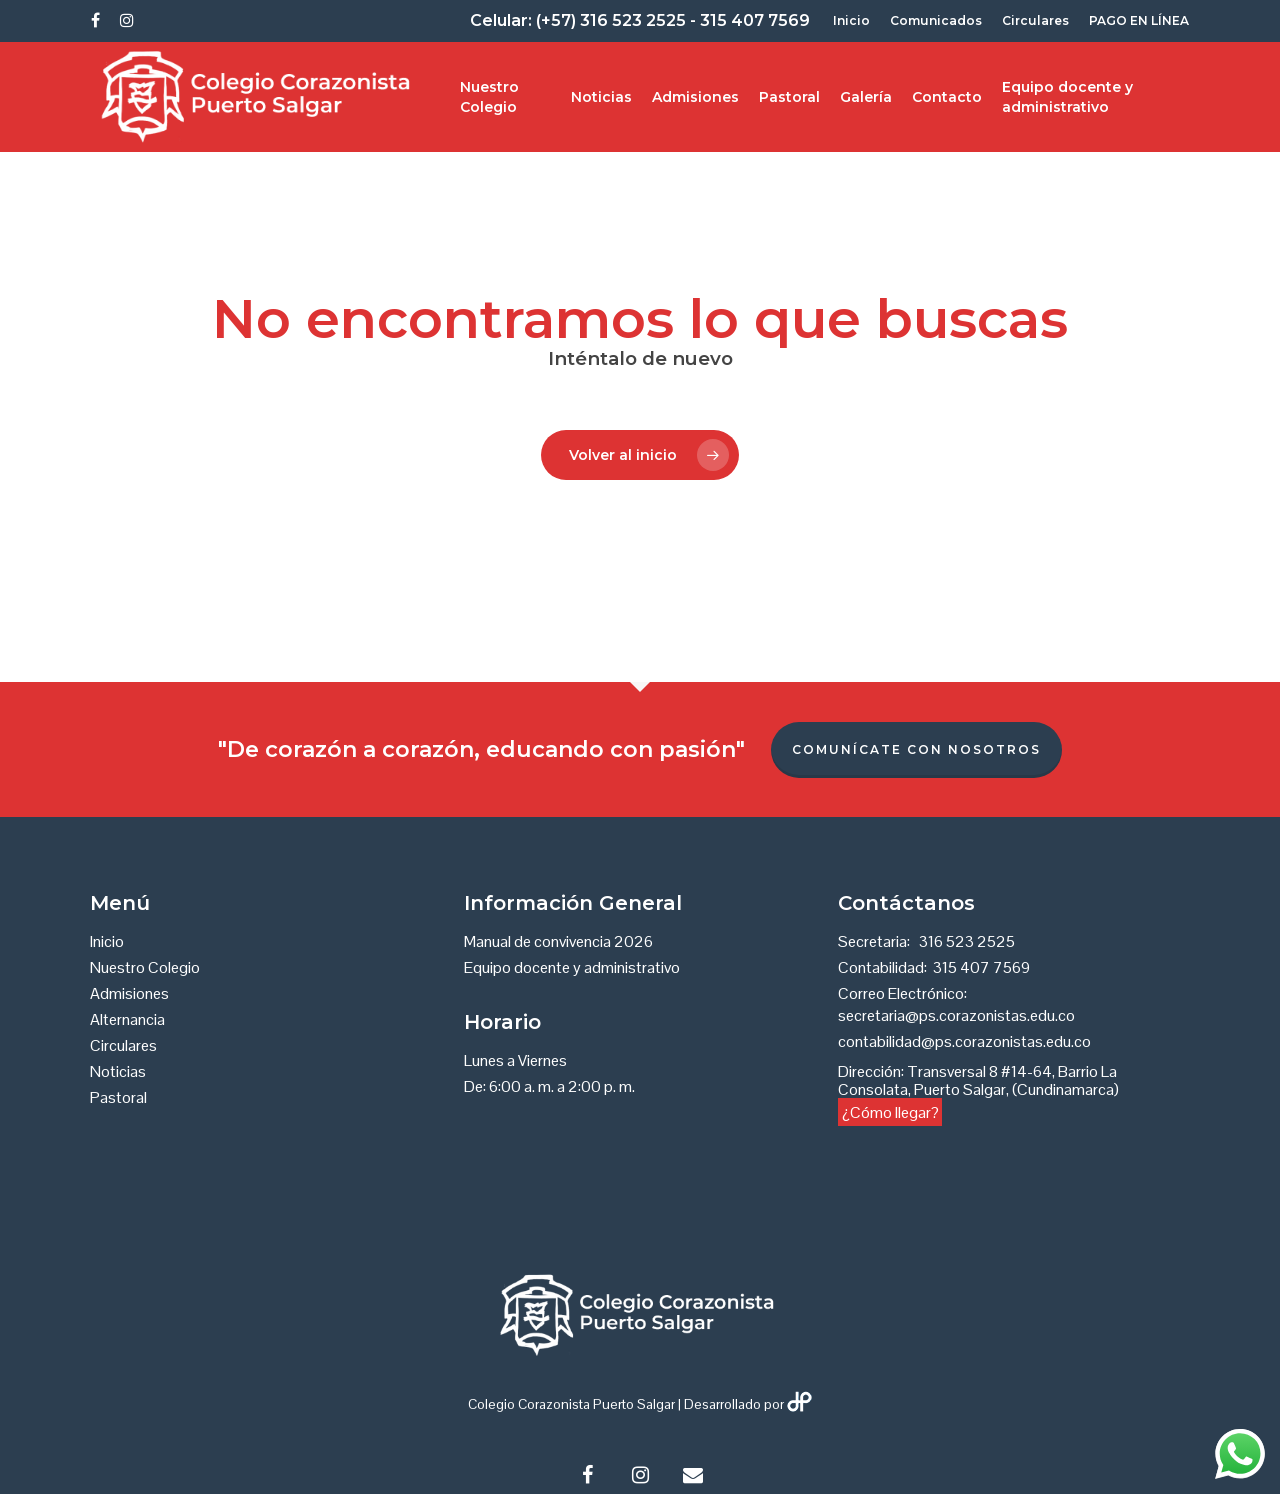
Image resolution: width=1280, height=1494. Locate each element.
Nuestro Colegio (489, 97)
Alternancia (127, 1020)
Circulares (1035, 20)
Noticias (601, 97)
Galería (866, 97)
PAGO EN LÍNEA (1139, 20)
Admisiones (695, 97)
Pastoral (789, 97)
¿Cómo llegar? (890, 1111)
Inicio (851, 20)
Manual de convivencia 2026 (558, 942)
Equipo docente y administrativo (1067, 97)
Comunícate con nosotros (916, 749)
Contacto (947, 97)
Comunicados (936, 20)
